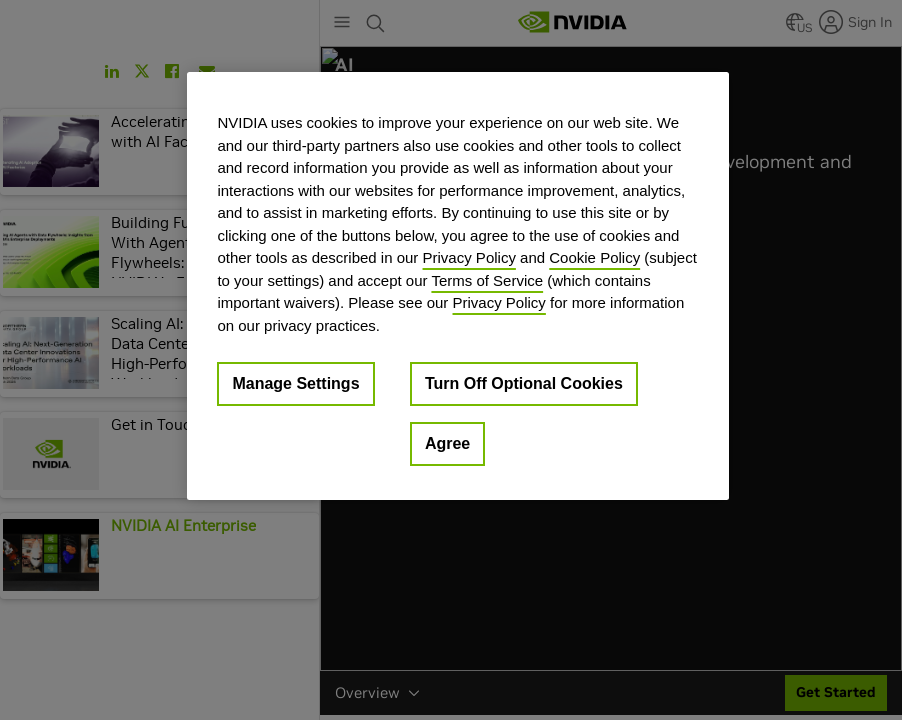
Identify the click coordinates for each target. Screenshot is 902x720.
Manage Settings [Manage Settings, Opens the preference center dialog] (295, 383)
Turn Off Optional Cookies (524, 383)
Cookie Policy (594, 257)
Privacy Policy (469, 257)
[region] (457, 286)
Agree (447, 443)
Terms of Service (487, 280)
